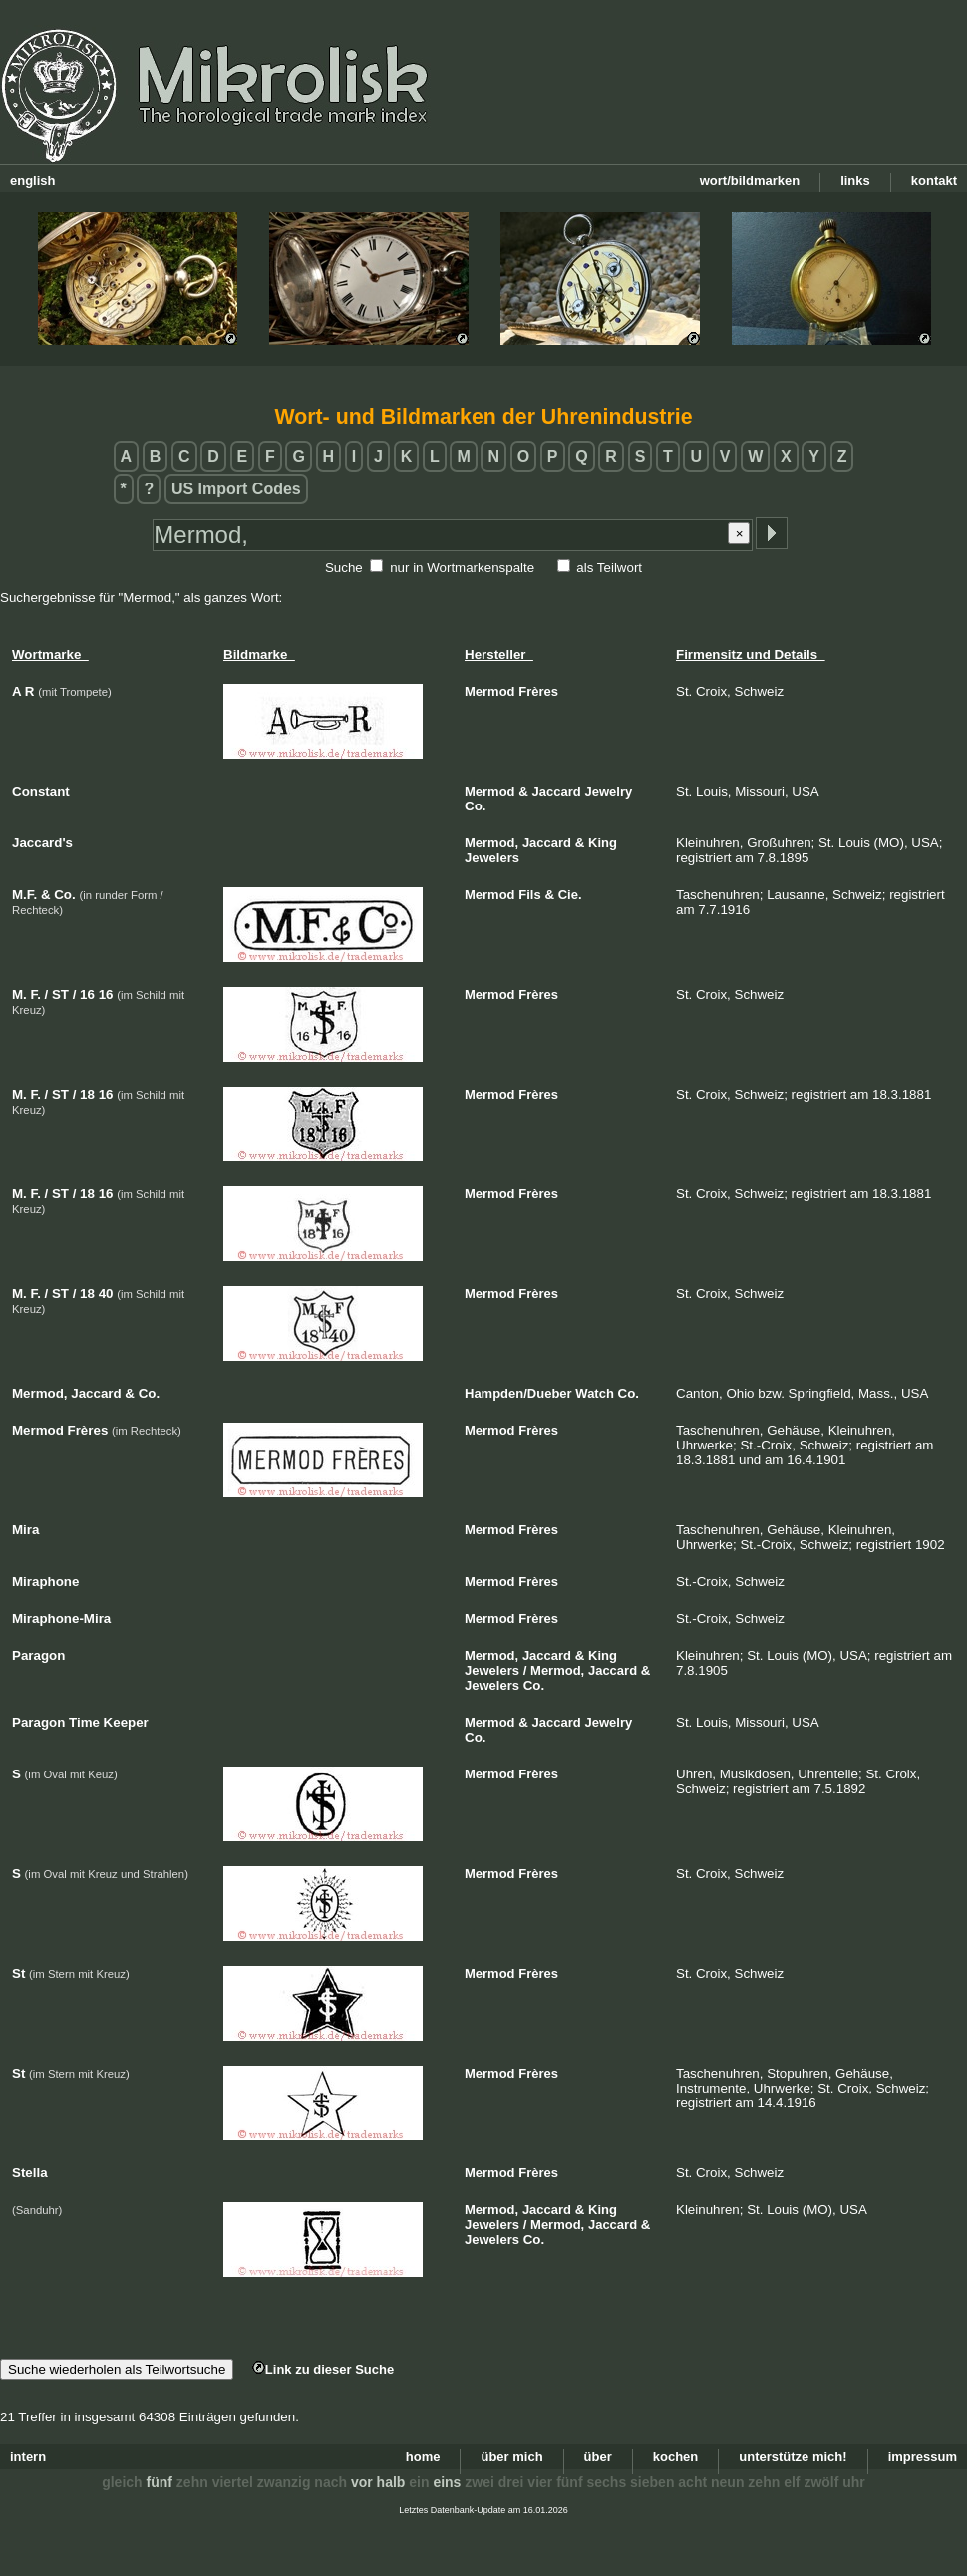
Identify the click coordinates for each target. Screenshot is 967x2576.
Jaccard (556, 791)
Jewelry (608, 791)
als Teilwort (609, 567)
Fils (529, 894)
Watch (594, 1393)
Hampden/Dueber (518, 1393)
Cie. (570, 894)
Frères (538, 691)
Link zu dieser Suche (323, 2369)
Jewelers (492, 857)
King (602, 842)
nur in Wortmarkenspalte (462, 567)
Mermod (490, 691)
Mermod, (491, 842)
